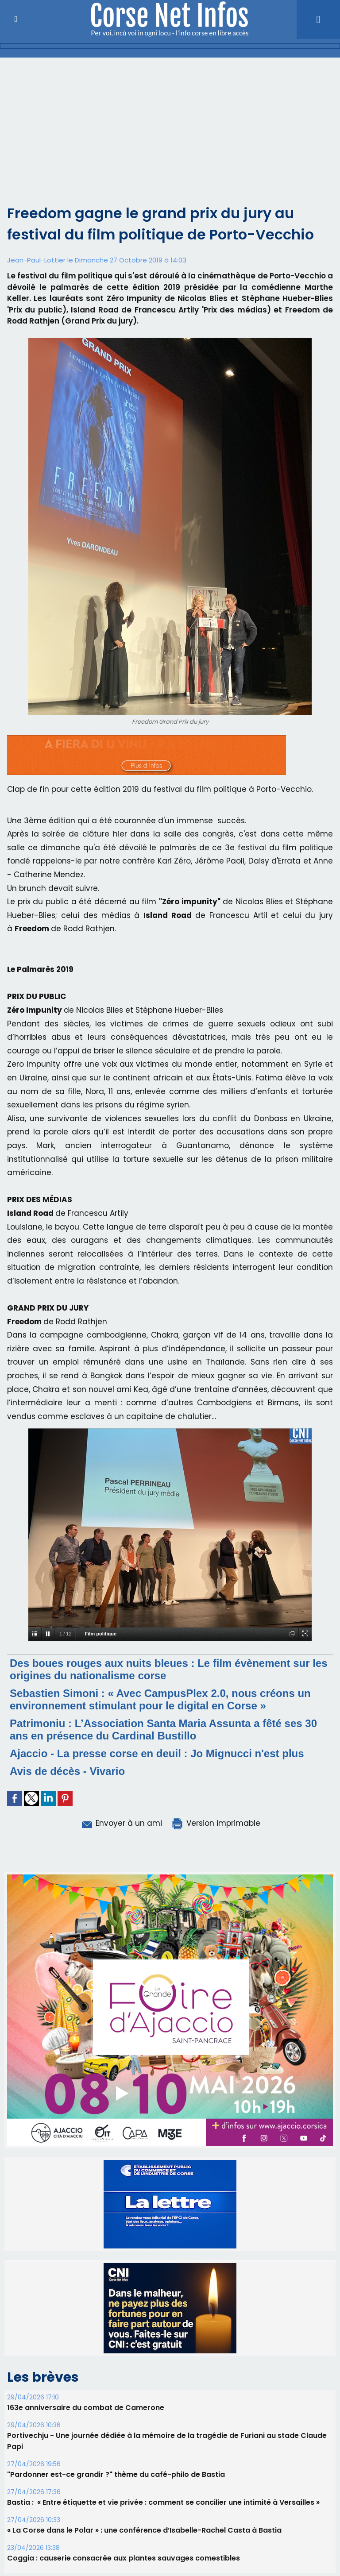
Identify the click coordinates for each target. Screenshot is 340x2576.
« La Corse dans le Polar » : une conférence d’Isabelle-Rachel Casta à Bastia (144, 2530)
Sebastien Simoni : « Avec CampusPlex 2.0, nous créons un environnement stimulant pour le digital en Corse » (160, 1699)
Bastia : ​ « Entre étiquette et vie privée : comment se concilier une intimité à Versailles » (163, 2502)
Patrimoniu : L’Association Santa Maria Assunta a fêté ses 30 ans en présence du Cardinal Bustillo (163, 1729)
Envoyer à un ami (121, 1823)
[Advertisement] (170, 124)
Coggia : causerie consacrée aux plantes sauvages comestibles (123, 2558)
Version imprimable (215, 1823)
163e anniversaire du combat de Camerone (85, 2407)
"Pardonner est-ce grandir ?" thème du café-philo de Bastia (116, 2474)
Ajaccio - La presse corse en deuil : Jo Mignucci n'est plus (157, 1753)
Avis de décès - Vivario (67, 1771)
